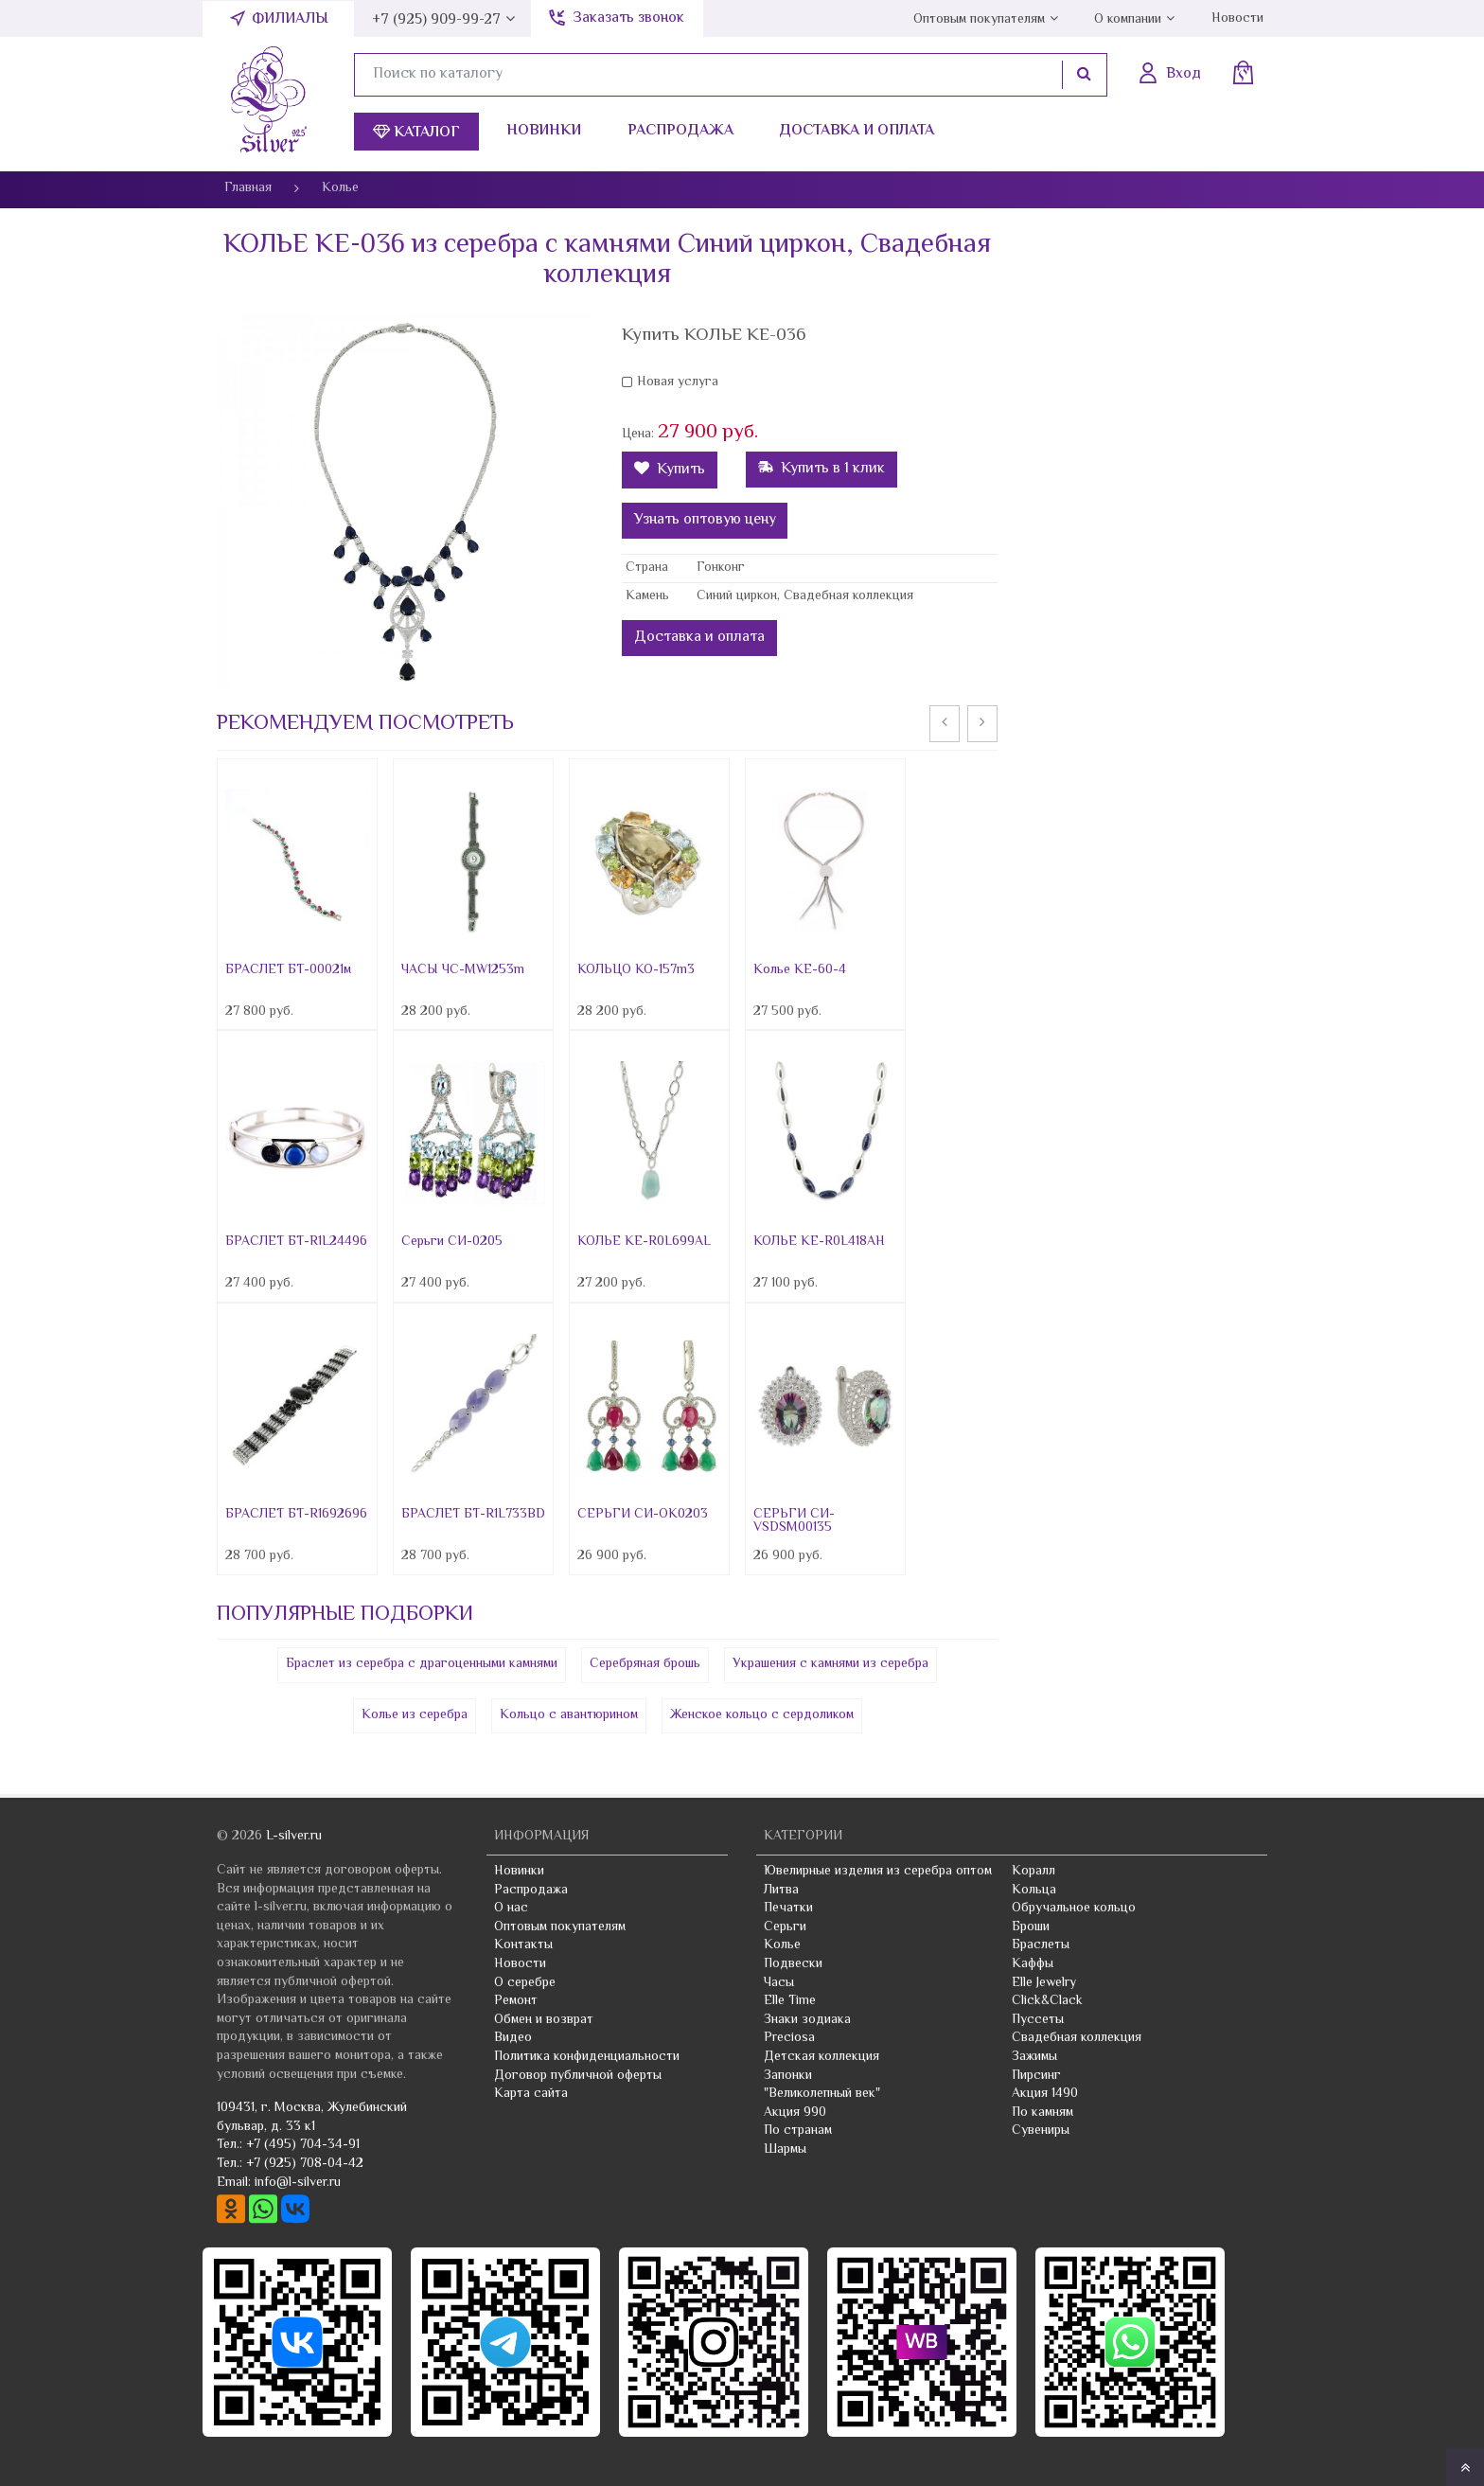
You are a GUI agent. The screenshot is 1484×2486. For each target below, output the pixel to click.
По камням (1042, 2113)
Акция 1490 (1045, 2094)
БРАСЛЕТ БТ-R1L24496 (296, 1242)
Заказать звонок (628, 18)
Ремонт (516, 2001)
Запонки (788, 2076)
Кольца (1034, 1890)
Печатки (788, 1908)
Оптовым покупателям (979, 19)
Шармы (785, 2150)
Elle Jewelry (1044, 1983)
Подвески (793, 1964)
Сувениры (1040, 2131)
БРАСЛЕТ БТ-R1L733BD (473, 1514)
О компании (1127, 19)
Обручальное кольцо (1074, 1908)
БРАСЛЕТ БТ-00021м (288, 970)
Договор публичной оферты (578, 2076)
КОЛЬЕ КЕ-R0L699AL (644, 1242)
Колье (782, 1945)
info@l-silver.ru (298, 2183)
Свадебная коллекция (1076, 2038)
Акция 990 (795, 2113)
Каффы (1032, 1964)
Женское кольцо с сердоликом (762, 1715)
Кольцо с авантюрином (569, 1715)
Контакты (523, 1945)
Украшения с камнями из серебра (830, 1664)
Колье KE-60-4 (799, 970)
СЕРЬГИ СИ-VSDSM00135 (794, 1521)
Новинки (543, 131)
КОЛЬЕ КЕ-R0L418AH (819, 1242)
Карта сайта (531, 2094)
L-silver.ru (294, 1836)
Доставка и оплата (856, 131)
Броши (1031, 1927)
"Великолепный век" (822, 2094)
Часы (779, 1983)
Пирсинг (1036, 2076)
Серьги (785, 1927)
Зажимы (1034, 2057)
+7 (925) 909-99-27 (436, 20)
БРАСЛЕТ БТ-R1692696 (296, 1514)
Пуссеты (1038, 2020)
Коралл (1033, 1871)
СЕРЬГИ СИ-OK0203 (642, 1514)
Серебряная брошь (645, 1664)
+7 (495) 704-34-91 (303, 2145)
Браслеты (1040, 1945)
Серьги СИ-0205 (452, 1242)
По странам (798, 2131)
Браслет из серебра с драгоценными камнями (421, 1664)
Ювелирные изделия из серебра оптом (878, 1871)
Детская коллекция (821, 2057)
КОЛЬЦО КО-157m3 (636, 970)
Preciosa (789, 2038)
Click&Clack (1047, 2001)
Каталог (416, 133)
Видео (513, 2038)
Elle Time (790, 2001)
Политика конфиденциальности (587, 2057)
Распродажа (680, 131)
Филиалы (290, 19)
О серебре (525, 1983)
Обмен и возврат (543, 2020)
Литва (781, 1890)
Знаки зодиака (807, 2020)
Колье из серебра (415, 1715)
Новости (1237, 19)
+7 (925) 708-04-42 (304, 2164)
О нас (511, 1908)
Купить (669, 470)
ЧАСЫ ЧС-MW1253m (462, 970)
